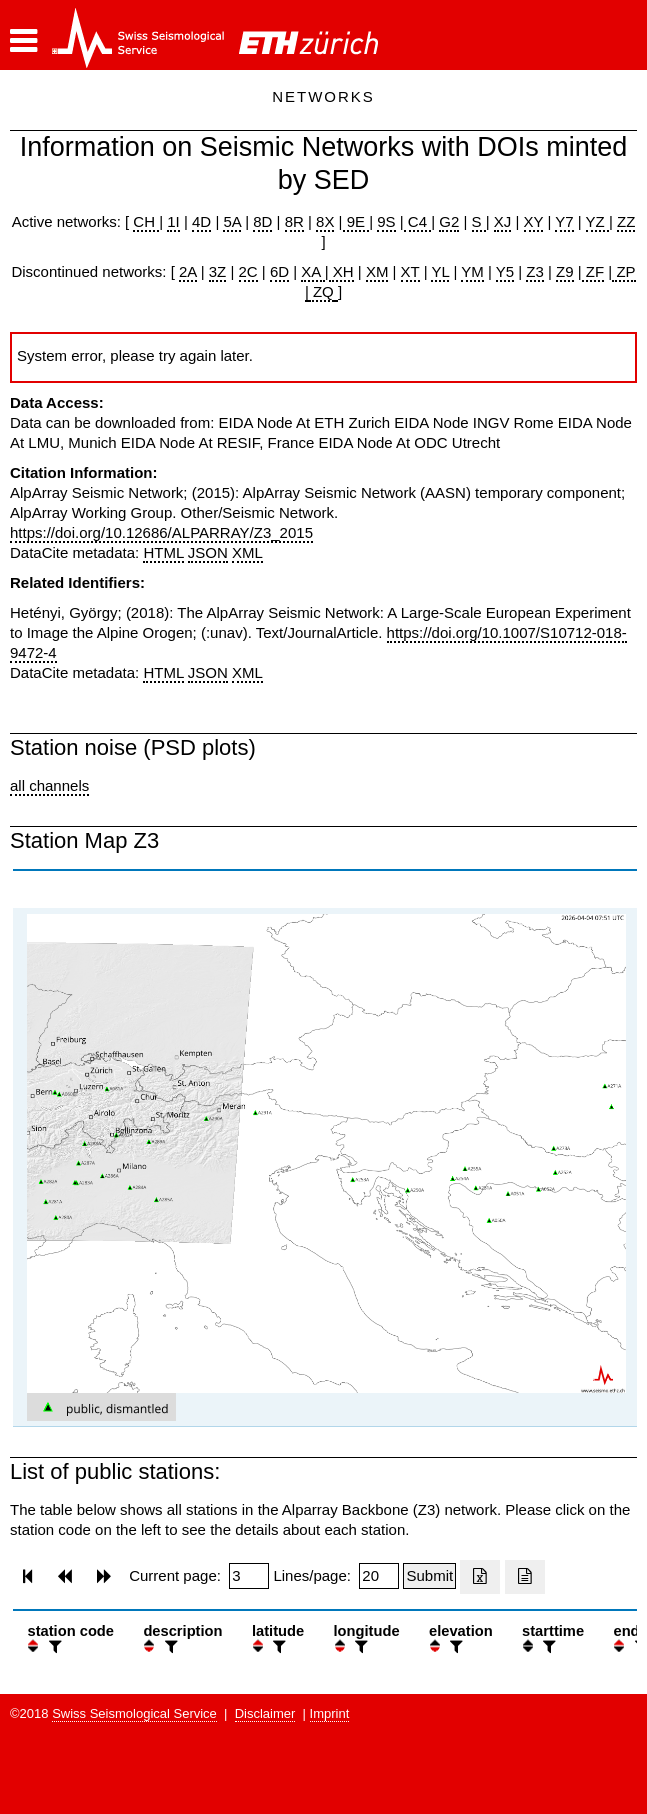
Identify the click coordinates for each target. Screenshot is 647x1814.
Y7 (564, 221)
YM (472, 271)
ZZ (626, 221)
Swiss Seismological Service (134, 1713)
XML (247, 552)
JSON (208, 552)
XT (410, 271)
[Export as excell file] (480, 1577)
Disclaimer (265, 1713)
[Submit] (429, 1576)
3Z (218, 271)
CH (146, 221)
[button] (23, 41)
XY (534, 221)
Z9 (565, 271)
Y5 (505, 271)
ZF (593, 271)
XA (312, 271)
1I (173, 221)
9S (386, 221)
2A (188, 271)
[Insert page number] (249, 1576)
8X (325, 221)
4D (201, 221)
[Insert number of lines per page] (379, 1576)
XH (341, 271)
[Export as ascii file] (525, 1577)
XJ (503, 221)
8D (262, 221)
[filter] (53, 1646)
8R (294, 221)
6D (279, 271)
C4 (418, 221)
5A (232, 221)
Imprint (330, 1713)
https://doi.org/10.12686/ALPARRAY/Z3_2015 (161, 532)
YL (440, 271)
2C (248, 271)
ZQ (321, 291)
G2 (449, 221)
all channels (49, 785)
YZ (597, 221)
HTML (163, 552)
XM (377, 271)
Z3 (535, 271)
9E (356, 221)
